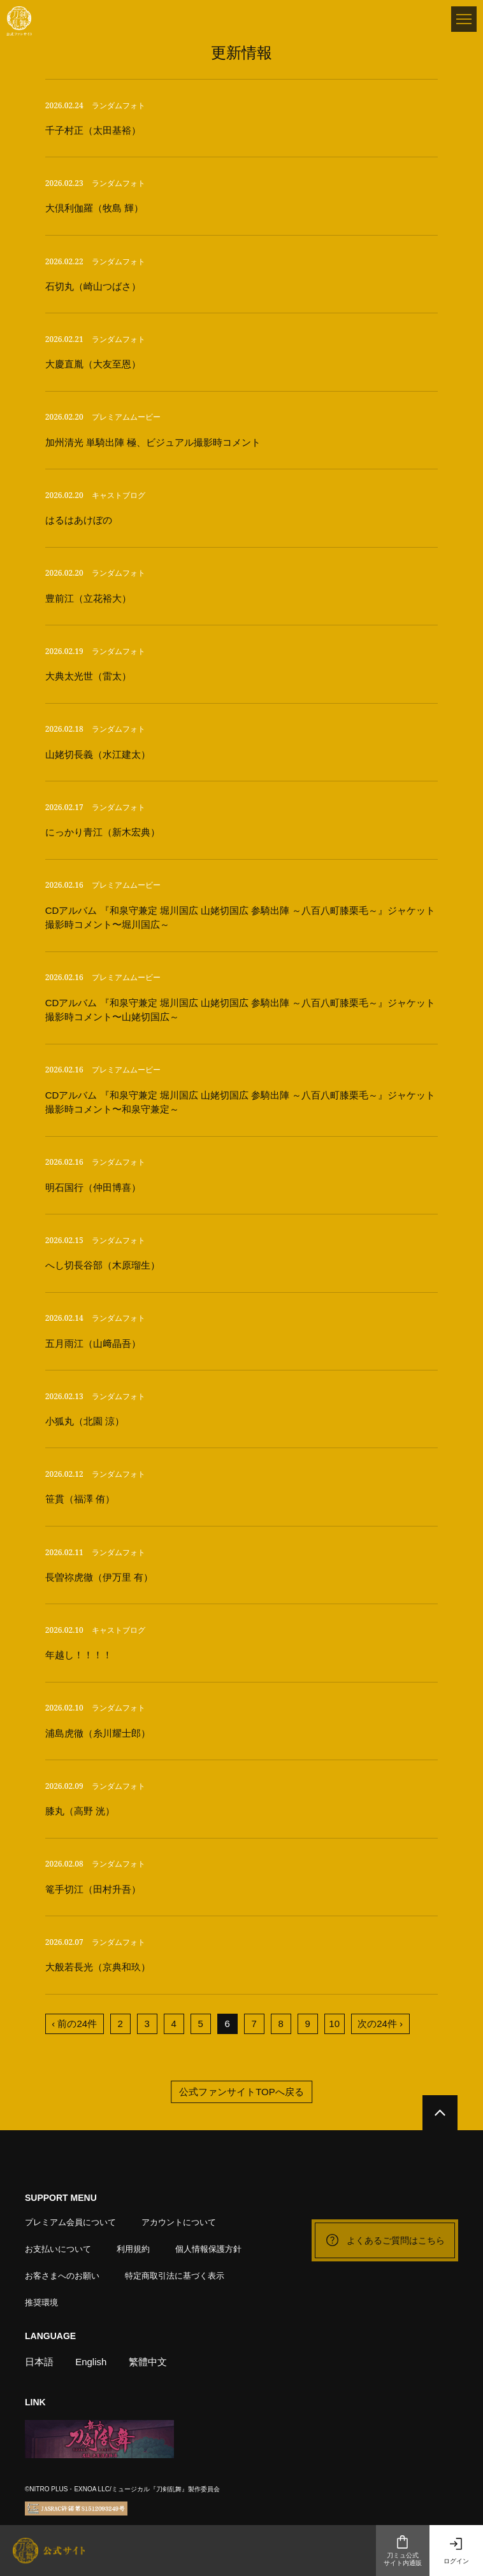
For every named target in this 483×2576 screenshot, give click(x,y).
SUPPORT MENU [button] (61, 2198)
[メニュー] (464, 19)
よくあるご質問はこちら (385, 2240)
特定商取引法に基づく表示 (174, 2276)
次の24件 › (380, 2023)
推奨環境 (41, 2302)
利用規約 (133, 2249)
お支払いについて (58, 2249)
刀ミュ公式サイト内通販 (403, 2550)
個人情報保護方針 (208, 2249)
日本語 (39, 2361)
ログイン (456, 2550)
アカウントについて (178, 2222)
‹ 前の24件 (74, 2023)
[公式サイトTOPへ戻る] (440, 2112)
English (90, 2361)
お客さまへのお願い (62, 2276)
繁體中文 (148, 2361)
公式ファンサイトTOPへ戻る (241, 2091)
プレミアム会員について (70, 2222)
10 (334, 2023)
